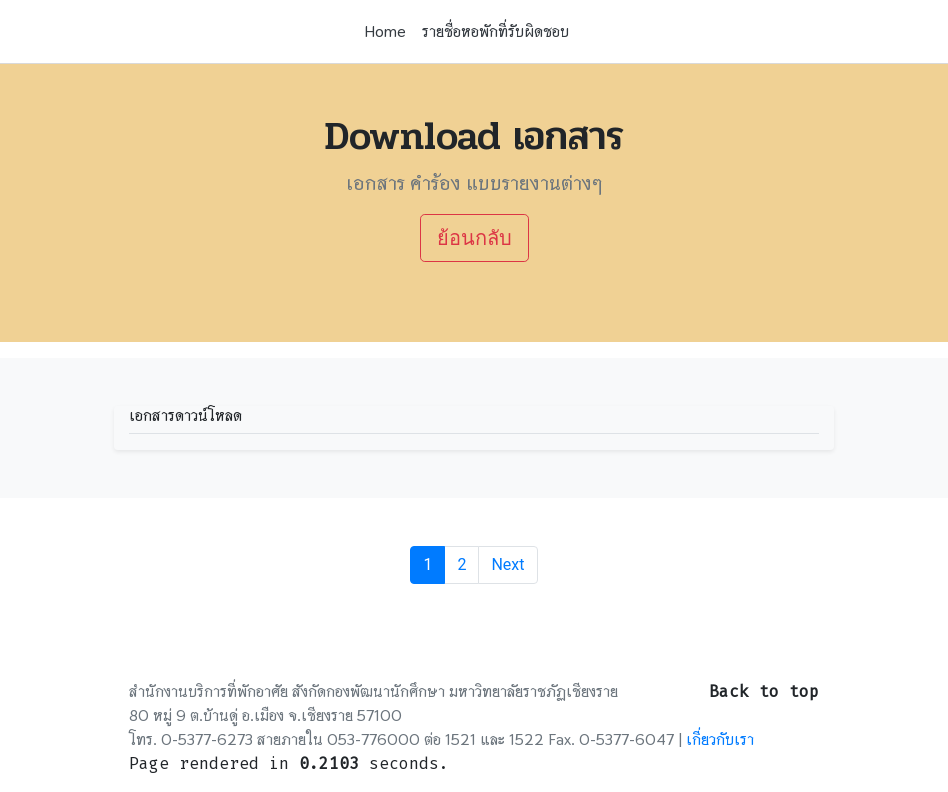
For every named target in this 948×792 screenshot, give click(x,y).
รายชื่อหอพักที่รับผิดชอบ (495, 31)
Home (385, 31)
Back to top (764, 691)
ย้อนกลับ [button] (474, 238)
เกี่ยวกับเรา (720, 739)
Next (507, 564)
